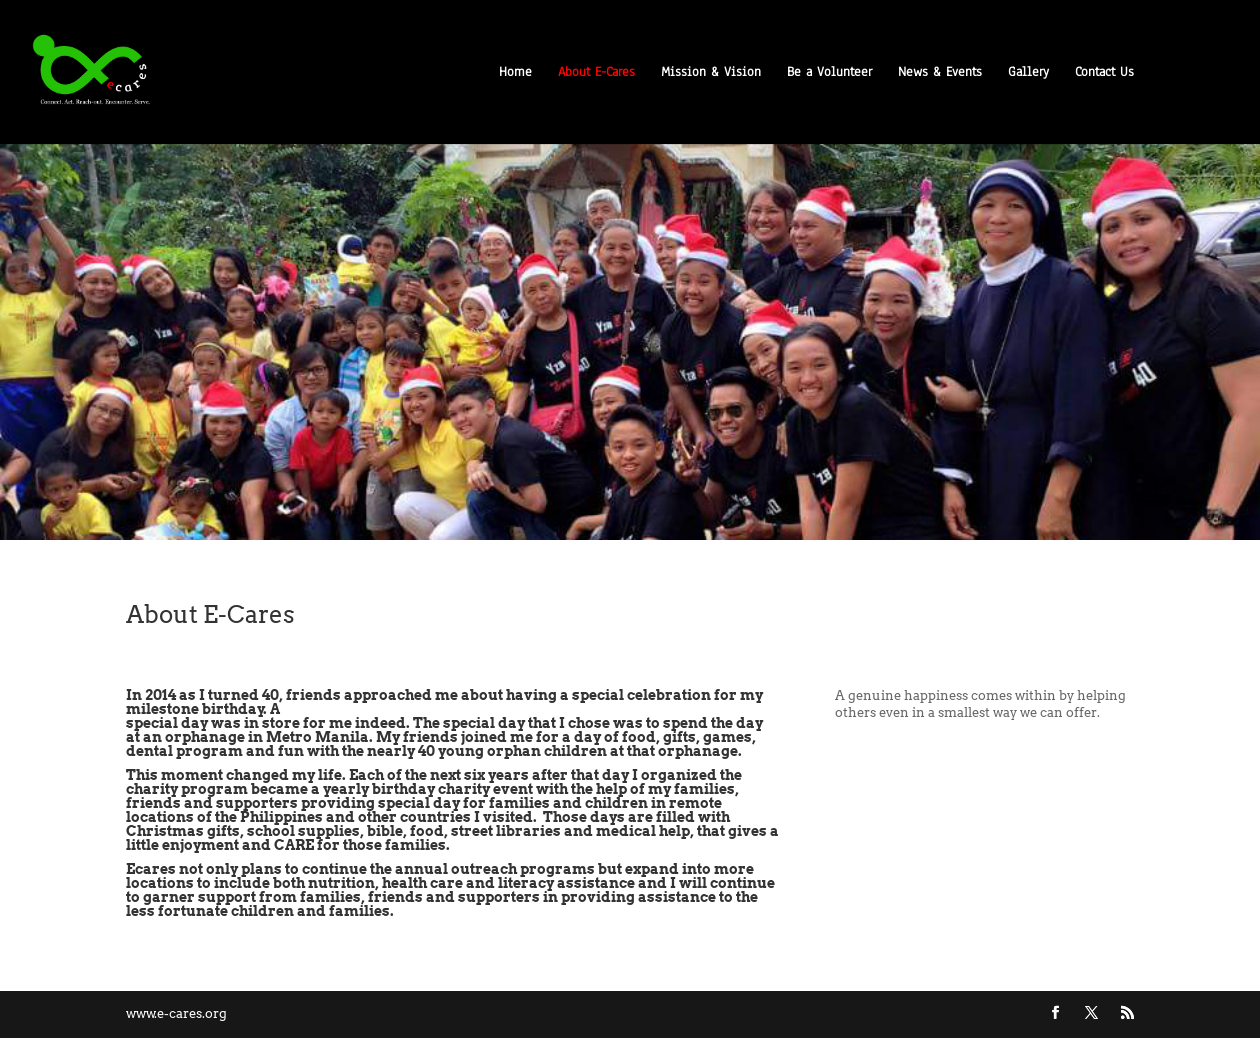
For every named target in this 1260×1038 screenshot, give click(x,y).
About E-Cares (596, 73)
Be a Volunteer (829, 73)
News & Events (940, 73)
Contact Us (1104, 73)
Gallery (1028, 73)
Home (515, 73)
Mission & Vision (711, 73)
